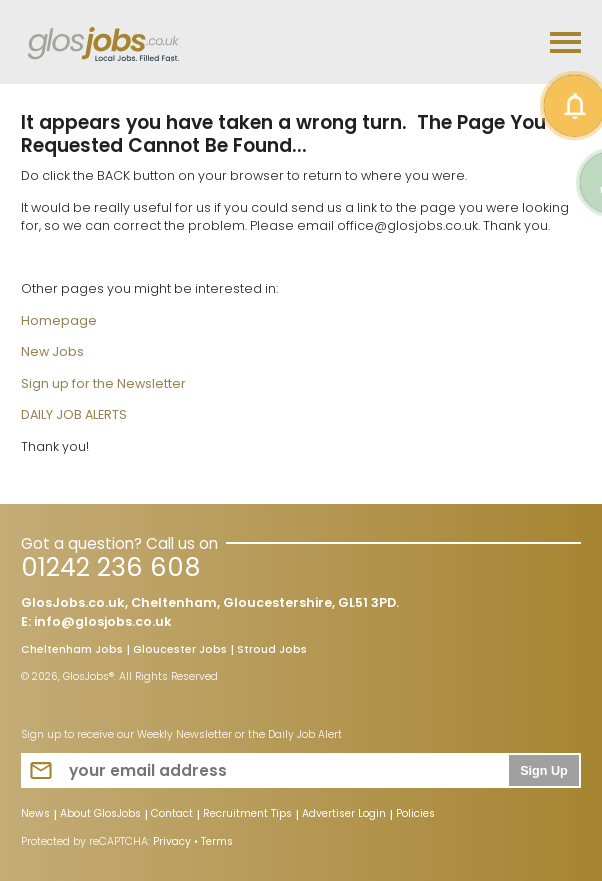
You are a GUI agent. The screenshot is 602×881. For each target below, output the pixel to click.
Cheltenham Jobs (72, 651)
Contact (172, 815)
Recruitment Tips (247, 815)
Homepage (59, 320)
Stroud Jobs (272, 651)
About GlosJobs (100, 815)
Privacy (172, 841)
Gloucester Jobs (180, 651)
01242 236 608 (110, 567)
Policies (415, 815)
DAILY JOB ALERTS (74, 414)
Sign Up (544, 771)
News (35, 815)
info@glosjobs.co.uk (103, 621)
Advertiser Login (344, 815)
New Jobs (52, 351)
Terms (217, 841)
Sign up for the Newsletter (103, 383)
